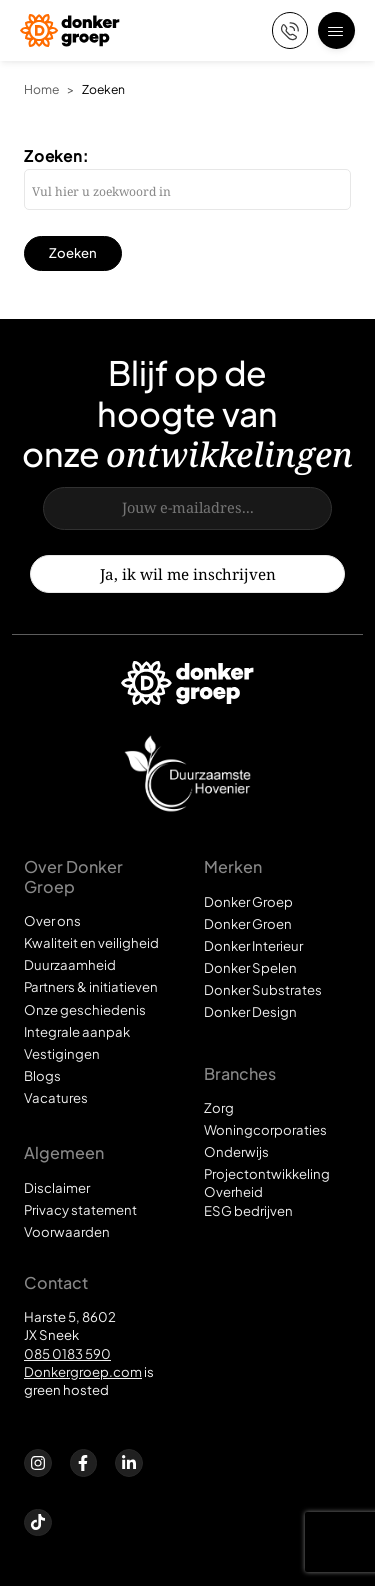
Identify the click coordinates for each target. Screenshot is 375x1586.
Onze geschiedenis (85, 1009)
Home (41, 89)
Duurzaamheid (70, 964)
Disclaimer (57, 1187)
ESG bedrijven (248, 1210)
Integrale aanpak (77, 1031)
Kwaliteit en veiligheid (91, 942)
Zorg (219, 1107)
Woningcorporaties (265, 1129)
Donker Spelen (250, 967)
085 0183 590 (67, 1353)
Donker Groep (248, 901)
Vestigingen (62, 1053)
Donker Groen (248, 923)
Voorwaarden (67, 1231)
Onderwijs (236, 1151)
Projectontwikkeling (267, 1173)
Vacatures (56, 1097)
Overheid (233, 1191)
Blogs (42, 1075)
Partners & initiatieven (91, 986)
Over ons (52, 920)
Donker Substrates (263, 989)
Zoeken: (56, 155)
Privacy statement (80, 1209)
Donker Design (250, 1011)
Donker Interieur (253, 945)
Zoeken (103, 89)
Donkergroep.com (83, 1371)
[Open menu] (336, 30)
